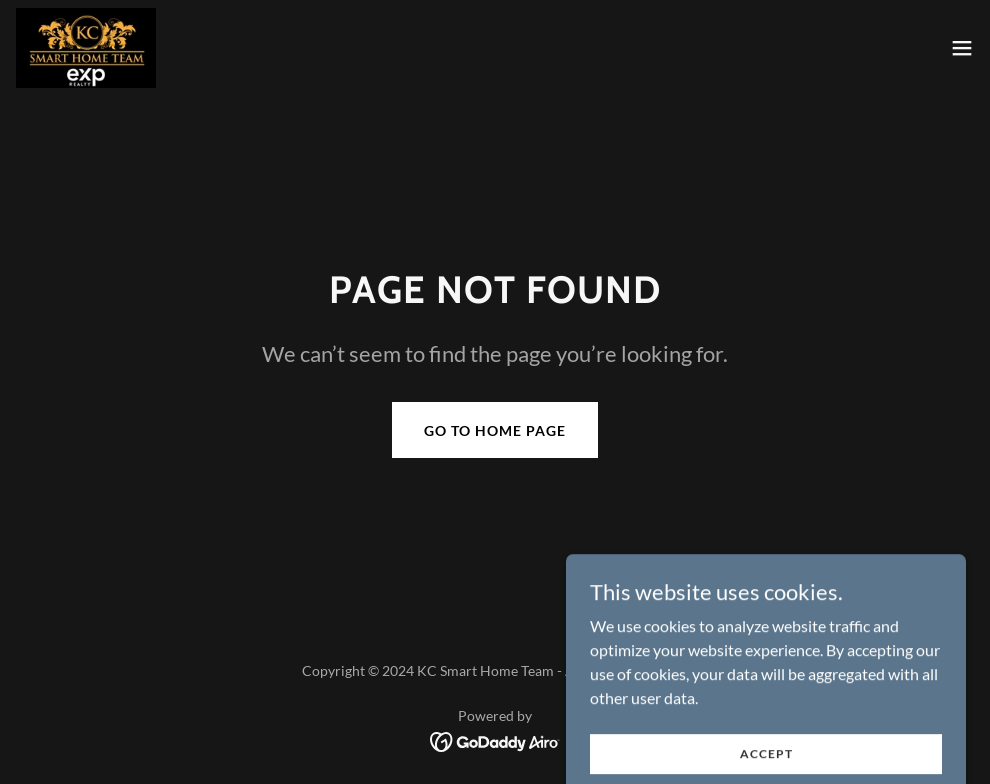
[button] (962, 48)
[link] (86, 48)
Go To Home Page (495, 430)
